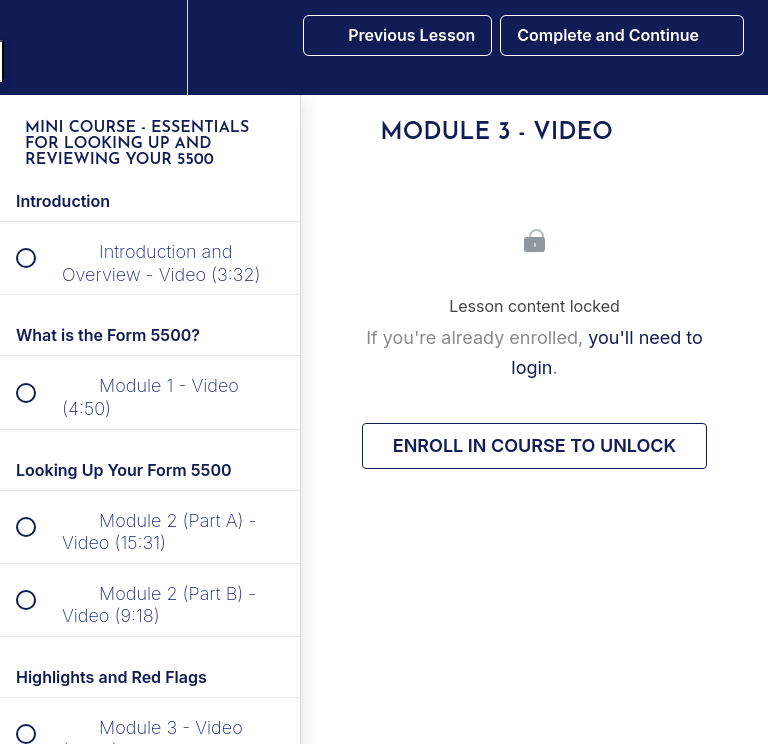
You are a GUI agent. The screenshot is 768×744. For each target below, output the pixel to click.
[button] (37, 47)
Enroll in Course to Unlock (534, 445)
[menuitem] (150, 47)
